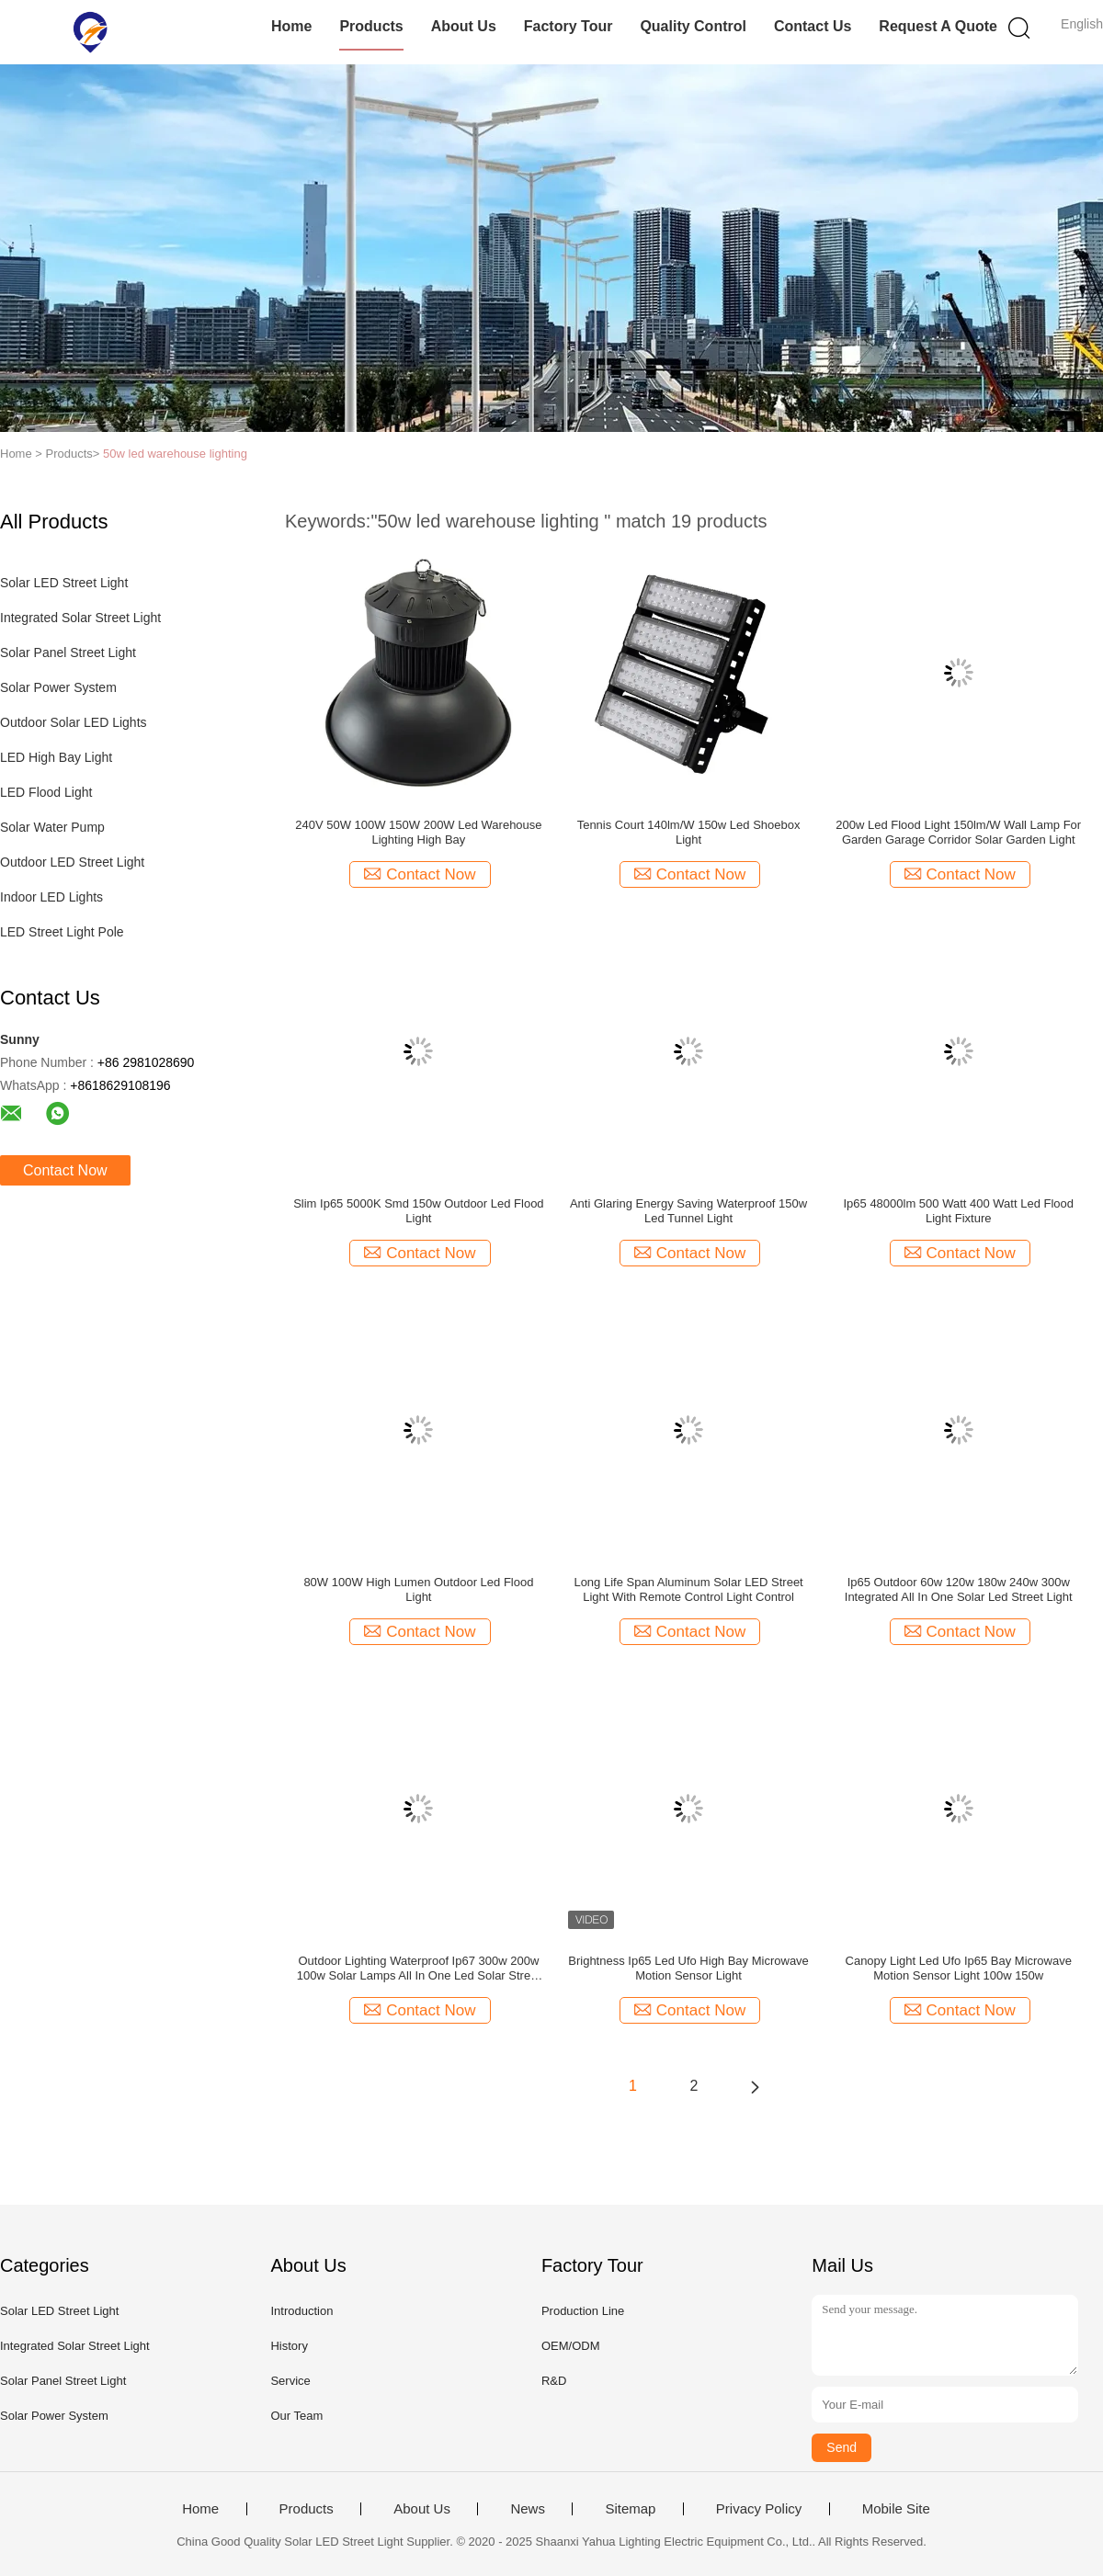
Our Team (296, 2416)
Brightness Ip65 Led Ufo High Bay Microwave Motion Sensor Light (688, 1968)
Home (291, 26)
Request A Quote (938, 26)
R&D (553, 2381)
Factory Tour (568, 26)
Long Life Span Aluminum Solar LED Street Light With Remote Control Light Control (688, 1589)
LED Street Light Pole (62, 932)
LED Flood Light (46, 792)
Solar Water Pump (52, 827)
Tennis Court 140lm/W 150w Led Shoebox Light (689, 832)
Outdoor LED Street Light (72, 862)
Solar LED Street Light (64, 582)
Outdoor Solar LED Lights (73, 722)
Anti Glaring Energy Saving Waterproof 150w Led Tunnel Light (688, 1211)
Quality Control (693, 26)
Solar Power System (58, 687)
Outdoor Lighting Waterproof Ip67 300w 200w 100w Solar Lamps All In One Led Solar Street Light (418, 1968)
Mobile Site (896, 2508)
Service (290, 2381)
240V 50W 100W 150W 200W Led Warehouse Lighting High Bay (418, 832)
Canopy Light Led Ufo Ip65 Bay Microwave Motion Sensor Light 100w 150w (959, 1968)
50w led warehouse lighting (175, 453)
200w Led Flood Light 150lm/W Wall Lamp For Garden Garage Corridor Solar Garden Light (958, 832)
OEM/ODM (570, 2346)
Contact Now (65, 1170)
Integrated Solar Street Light (80, 617)
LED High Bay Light (56, 757)
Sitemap (630, 2508)
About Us (463, 26)
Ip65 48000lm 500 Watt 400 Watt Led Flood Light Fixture (958, 1211)
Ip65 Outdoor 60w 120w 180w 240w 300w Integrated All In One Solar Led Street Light (959, 1589)
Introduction (301, 2311)
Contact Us (812, 26)
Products (371, 26)
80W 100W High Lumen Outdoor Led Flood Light (418, 1589)
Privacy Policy (759, 2508)
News (527, 2508)
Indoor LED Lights (51, 897)
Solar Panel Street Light (68, 652)
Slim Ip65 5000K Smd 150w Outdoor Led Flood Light (418, 1211)
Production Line (582, 2311)
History (288, 2346)
